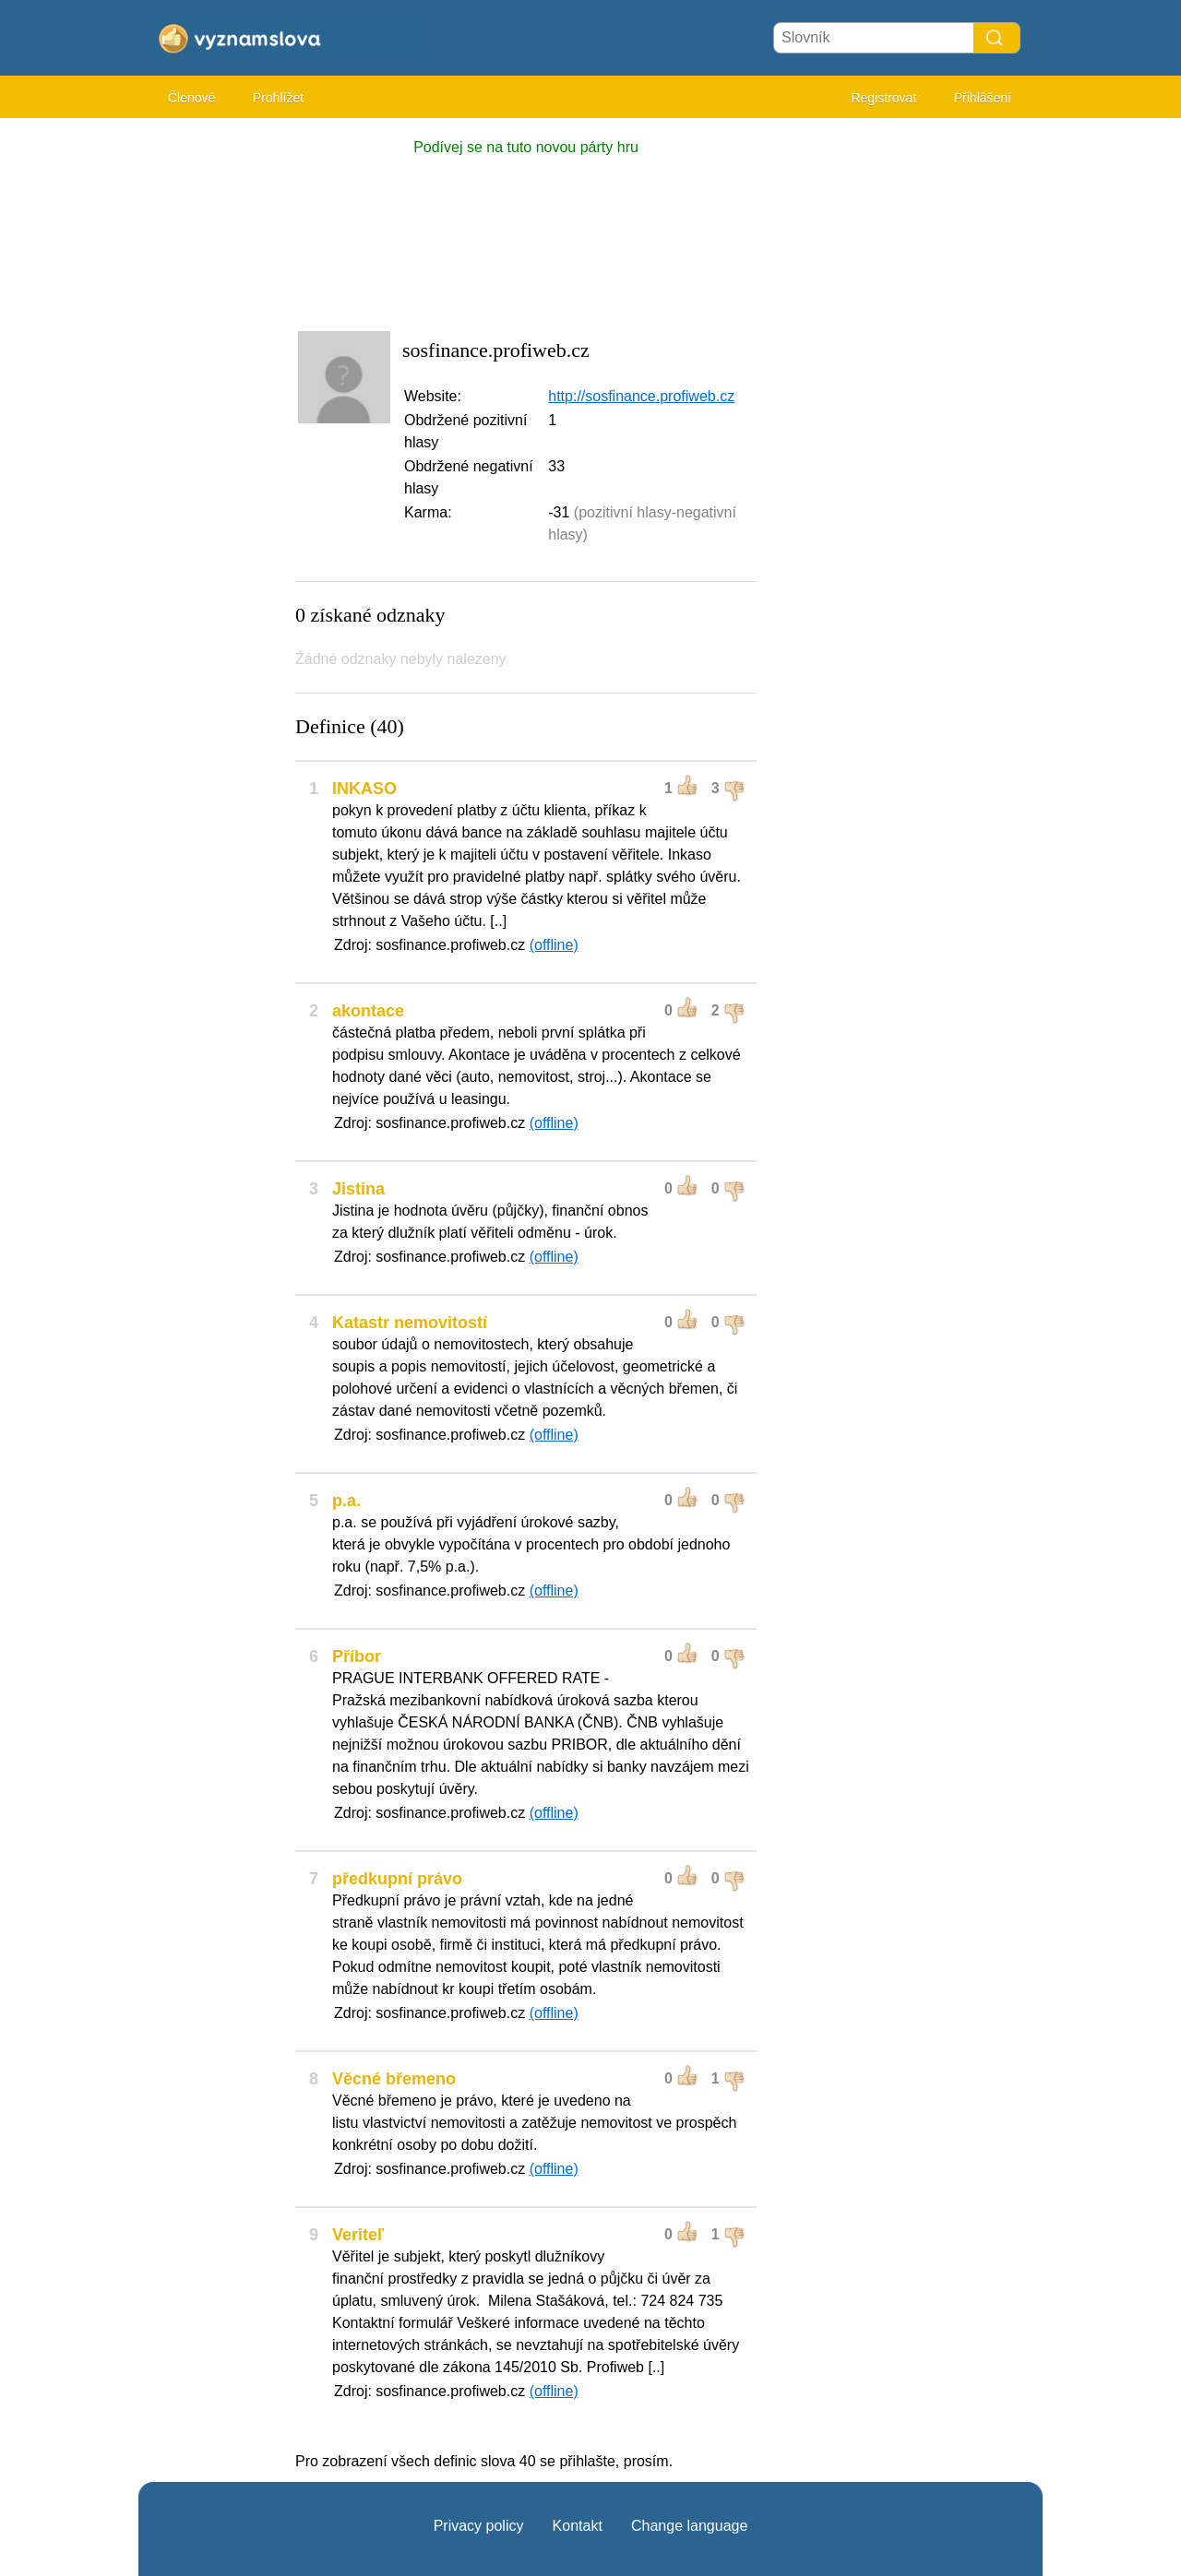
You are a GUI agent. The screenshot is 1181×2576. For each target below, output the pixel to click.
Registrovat (883, 97)
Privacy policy (479, 2526)
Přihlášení (982, 97)
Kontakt (577, 2526)
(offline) (554, 945)
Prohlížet (278, 97)
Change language (689, 2526)
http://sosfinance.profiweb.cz (641, 396)
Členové (191, 97)
